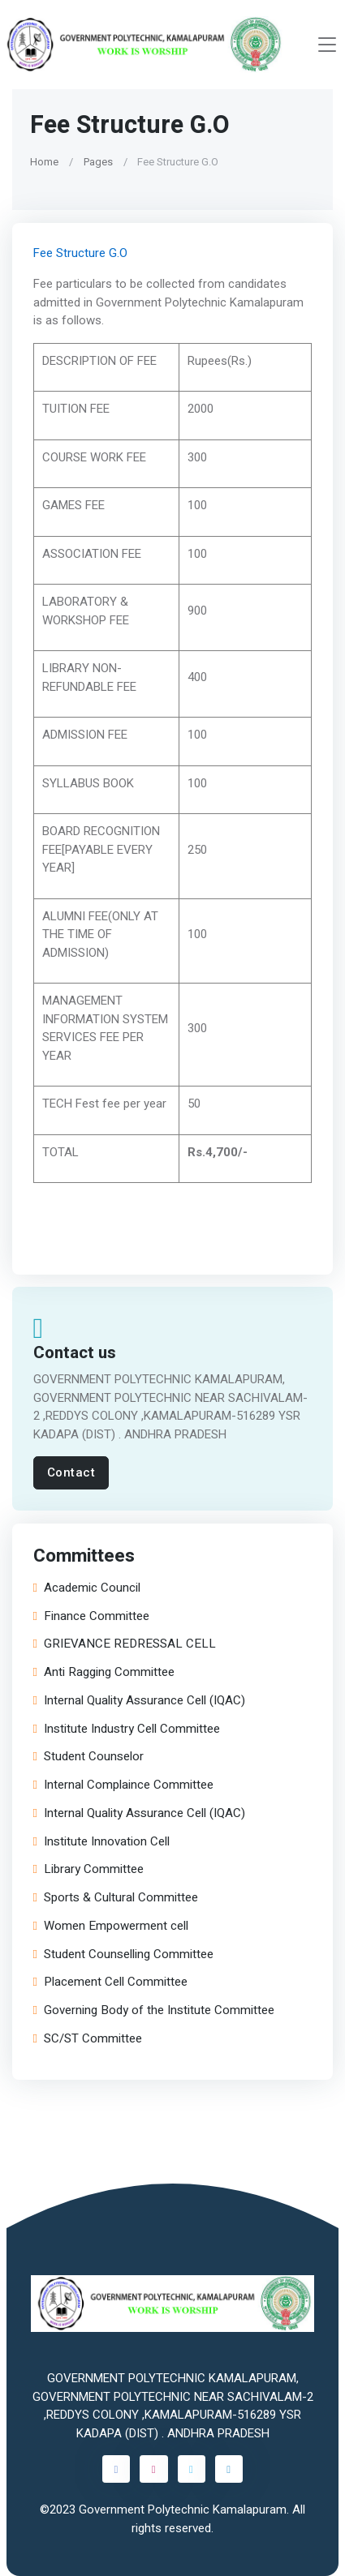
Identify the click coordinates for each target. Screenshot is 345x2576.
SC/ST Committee (87, 2038)
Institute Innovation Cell (101, 1841)
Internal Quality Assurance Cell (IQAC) (139, 1700)
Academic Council (86, 1587)
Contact (71, 1472)
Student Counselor (88, 1756)
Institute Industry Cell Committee (126, 1728)
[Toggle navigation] (327, 45)
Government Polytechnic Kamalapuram (183, 2509)
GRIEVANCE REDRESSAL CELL (124, 1644)
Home (44, 162)
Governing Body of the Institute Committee (153, 2010)
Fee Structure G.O (80, 252)
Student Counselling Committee (123, 1953)
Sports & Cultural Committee (115, 1897)
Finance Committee (91, 1615)
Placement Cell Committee (110, 1982)
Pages (98, 162)
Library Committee (88, 1869)
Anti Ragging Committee (104, 1672)
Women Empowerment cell (110, 1925)
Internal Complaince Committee (123, 1785)
